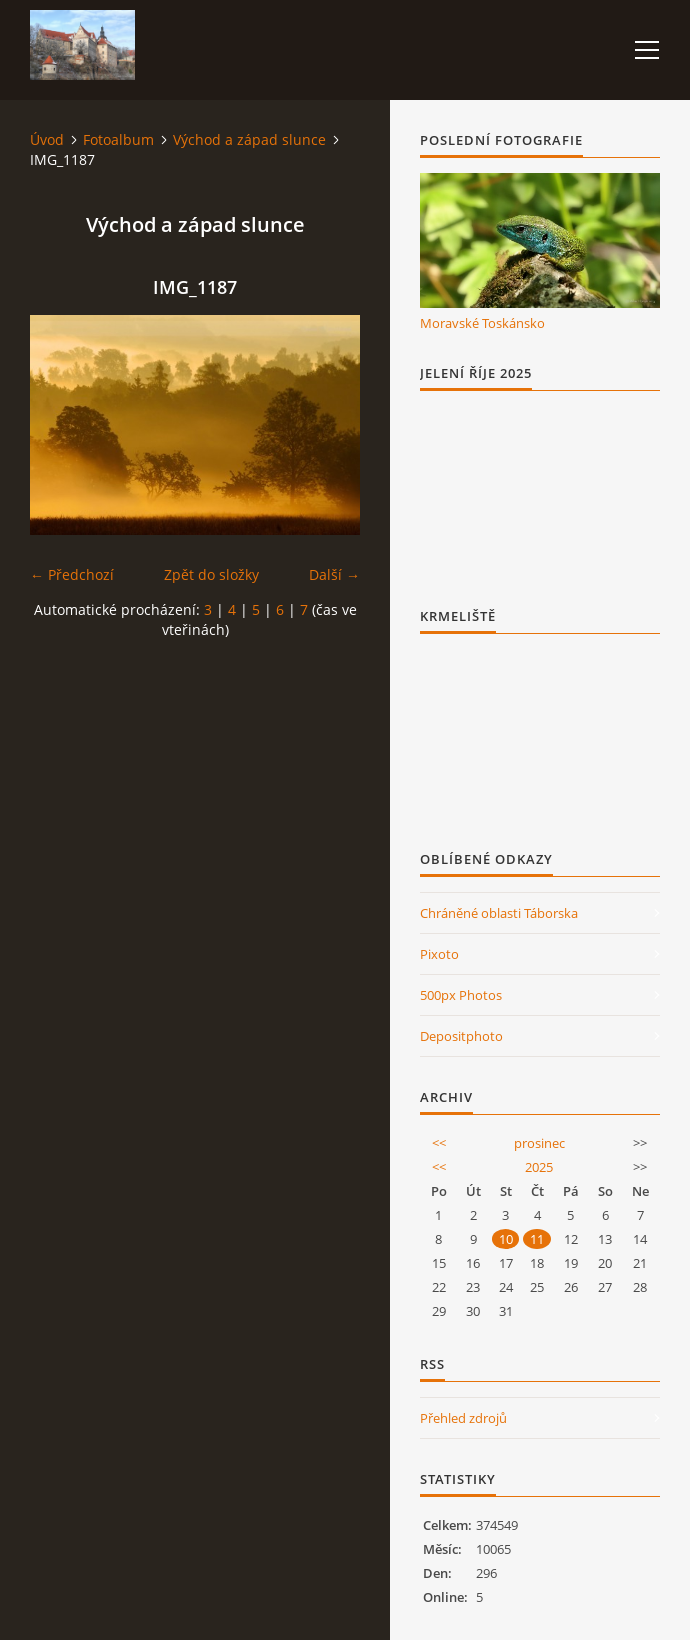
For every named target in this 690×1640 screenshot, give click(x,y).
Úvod (47, 139)
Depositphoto (461, 1036)
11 (537, 1239)
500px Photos (461, 995)
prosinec (539, 1143)
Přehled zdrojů (463, 1418)
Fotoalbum (118, 139)
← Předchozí (72, 574)
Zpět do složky (211, 574)
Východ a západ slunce (249, 139)
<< (439, 1143)
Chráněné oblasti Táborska (499, 913)
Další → (334, 574)
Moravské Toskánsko (482, 323)
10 (506, 1239)
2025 (539, 1167)
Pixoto (439, 954)
